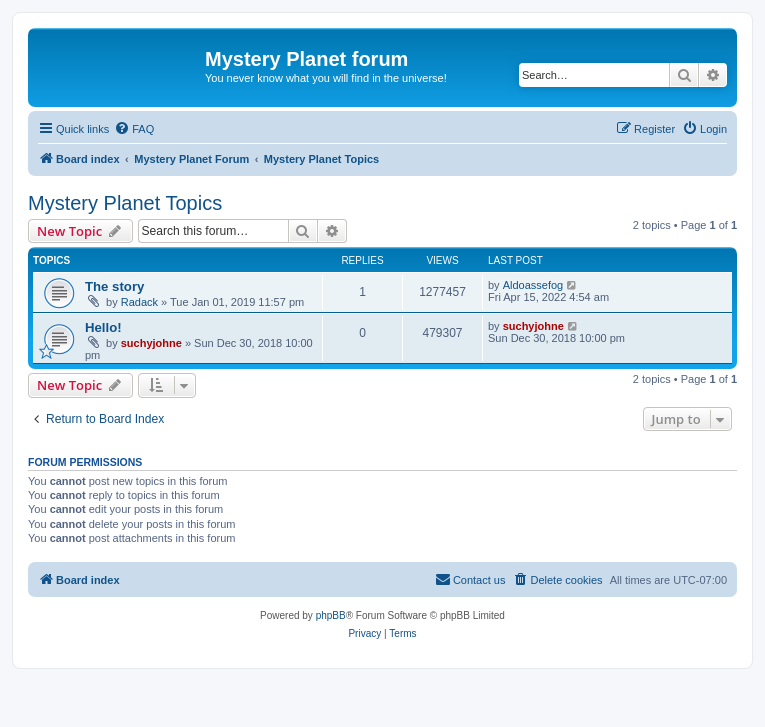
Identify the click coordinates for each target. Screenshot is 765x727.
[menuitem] (134, 129)
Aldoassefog (533, 285)
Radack (139, 302)
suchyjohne (151, 343)
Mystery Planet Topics (125, 203)
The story (114, 286)
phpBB (331, 615)
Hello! (103, 327)
